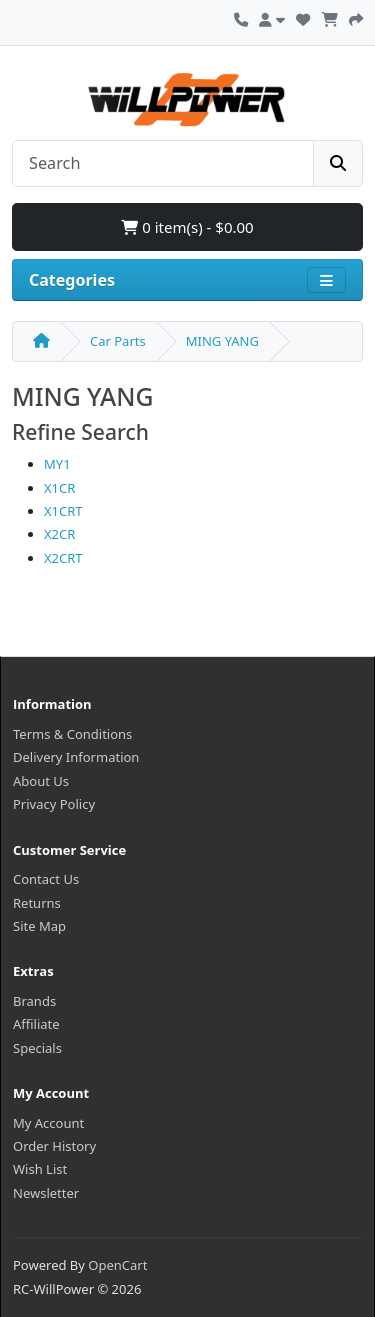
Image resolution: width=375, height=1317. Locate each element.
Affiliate (36, 1024)
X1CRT (63, 511)
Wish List (40, 1169)
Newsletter (46, 1193)
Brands (34, 1001)
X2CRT (63, 558)
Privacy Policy (54, 804)
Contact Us (46, 879)
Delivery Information (76, 757)
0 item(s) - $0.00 (187, 227)
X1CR (59, 488)
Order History (54, 1146)
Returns (37, 903)
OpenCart (117, 1265)
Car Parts (118, 341)
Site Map (39, 926)
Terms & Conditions (72, 734)
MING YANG (222, 341)
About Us (41, 781)
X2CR (59, 534)
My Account (48, 1123)
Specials (37, 1048)
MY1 (57, 464)
